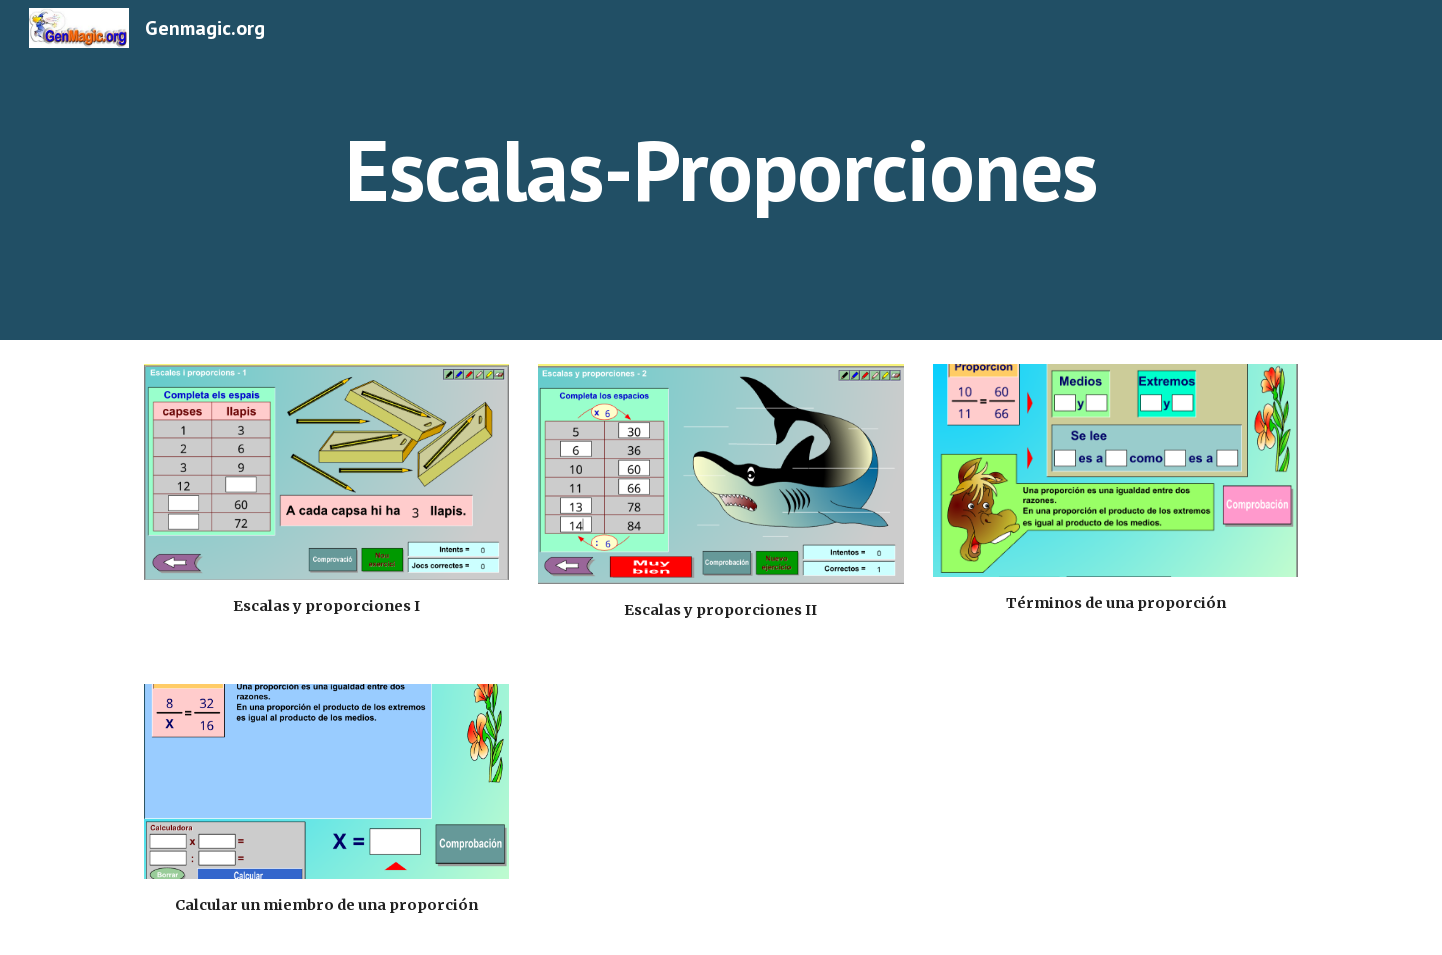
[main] (721, 169)
